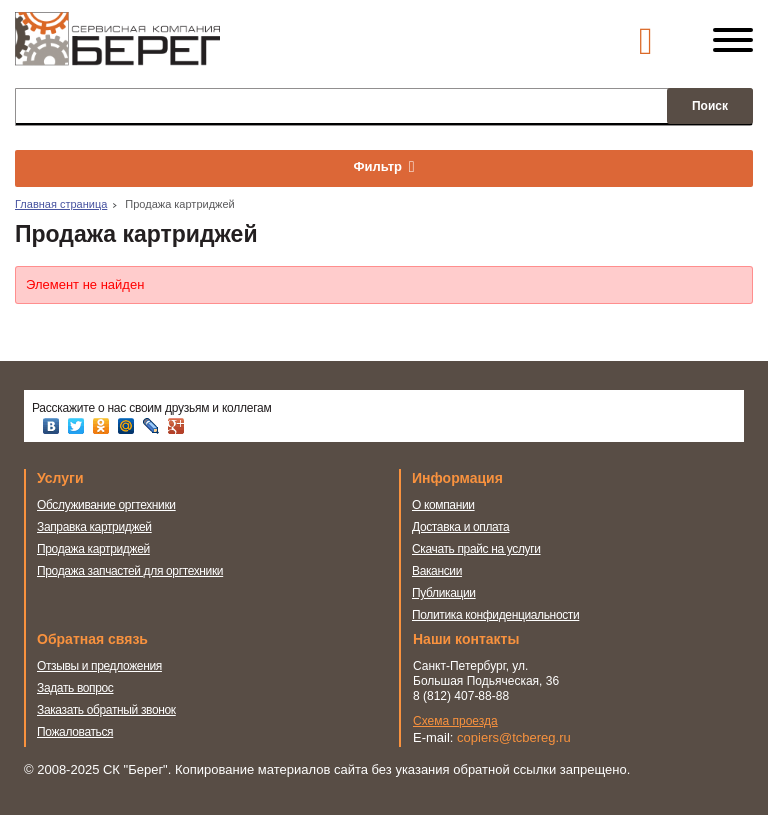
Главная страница (61, 204)
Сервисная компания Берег (117, 48)
